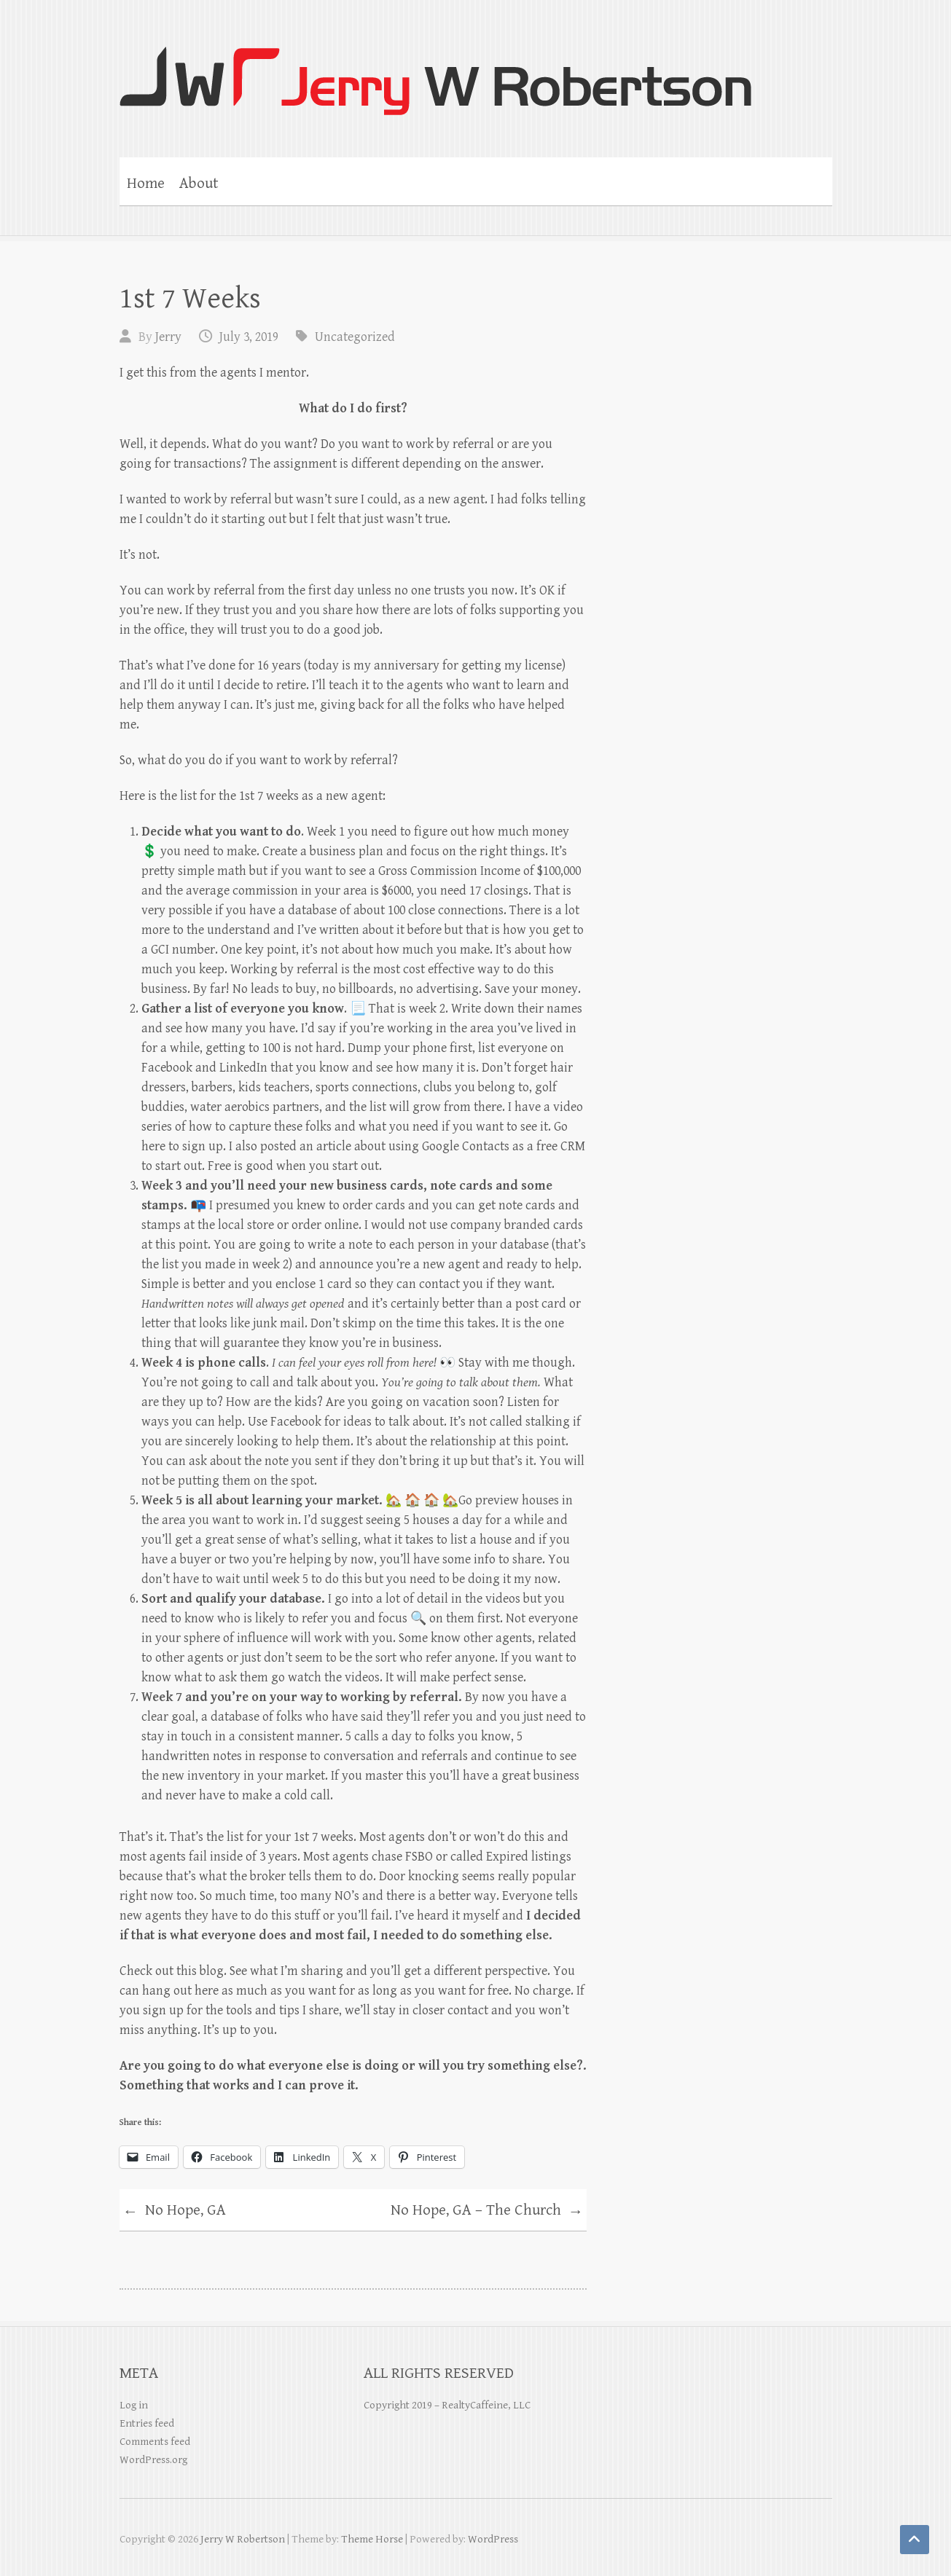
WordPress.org (153, 2460)
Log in (134, 2405)
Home (146, 183)
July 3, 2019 (248, 337)
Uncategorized (355, 337)
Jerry (168, 337)
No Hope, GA (174, 2212)
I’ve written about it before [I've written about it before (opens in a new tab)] (369, 930)
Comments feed (155, 2441)
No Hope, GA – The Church (487, 2212)
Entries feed (147, 2423)
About (199, 183)
